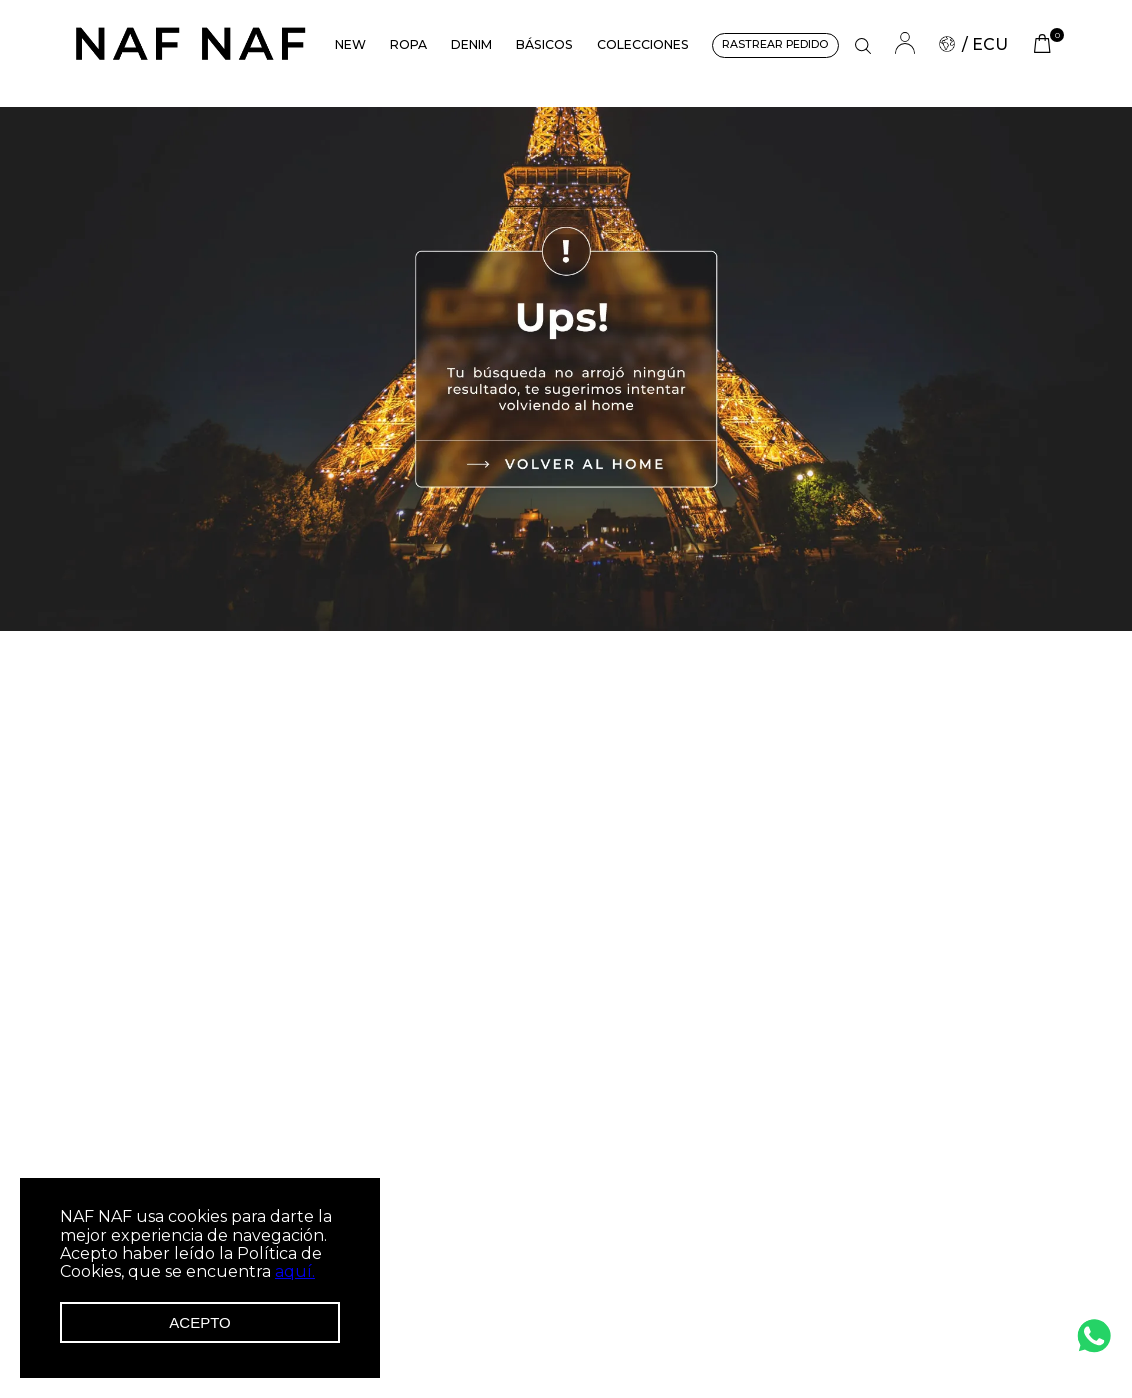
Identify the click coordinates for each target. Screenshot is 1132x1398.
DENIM (471, 44)
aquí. (295, 1271)
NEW (350, 44)
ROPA (408, 44)
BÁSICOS (544, 44)
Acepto (199, 1322)
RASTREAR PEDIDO (775, 44)
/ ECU (973, 44)
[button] (863, 46)
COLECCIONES (643, 44)
